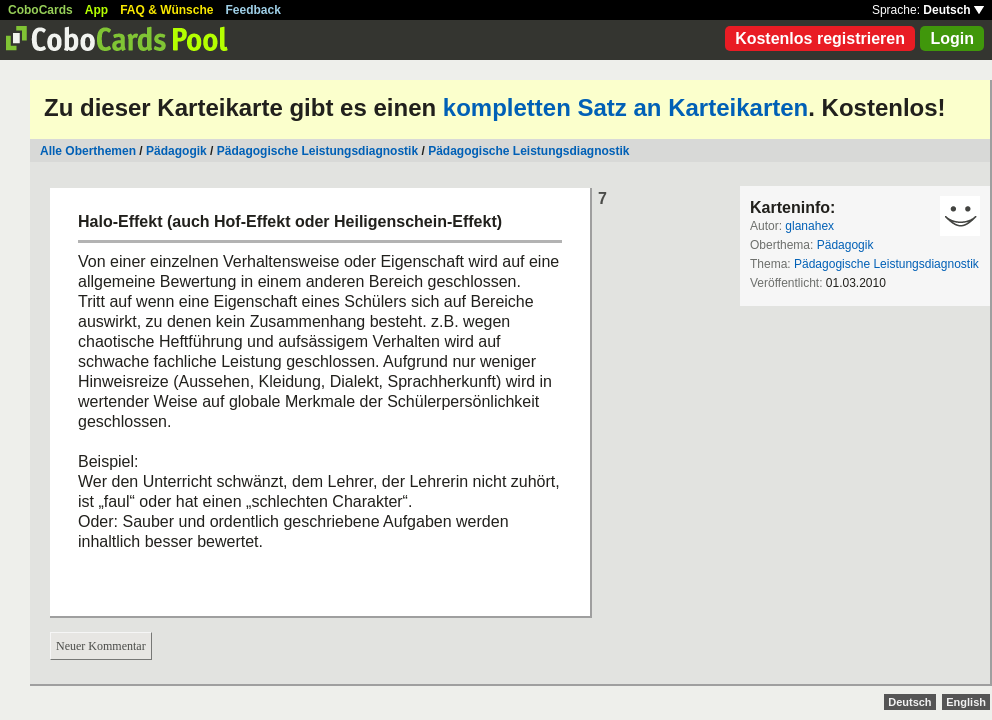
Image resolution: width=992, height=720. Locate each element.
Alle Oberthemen (88, 151)
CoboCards (40, 10)
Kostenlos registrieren (820, 38)
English (966, 702)
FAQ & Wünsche (166, 10)
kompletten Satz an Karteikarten (625, 107)
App (96, 10)
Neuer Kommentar (101, 646)
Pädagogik (176, 151)
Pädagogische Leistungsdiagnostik (317, 151)
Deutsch (953, 10)
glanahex (809, 226)
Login (952, 38)
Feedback (253, 10)
